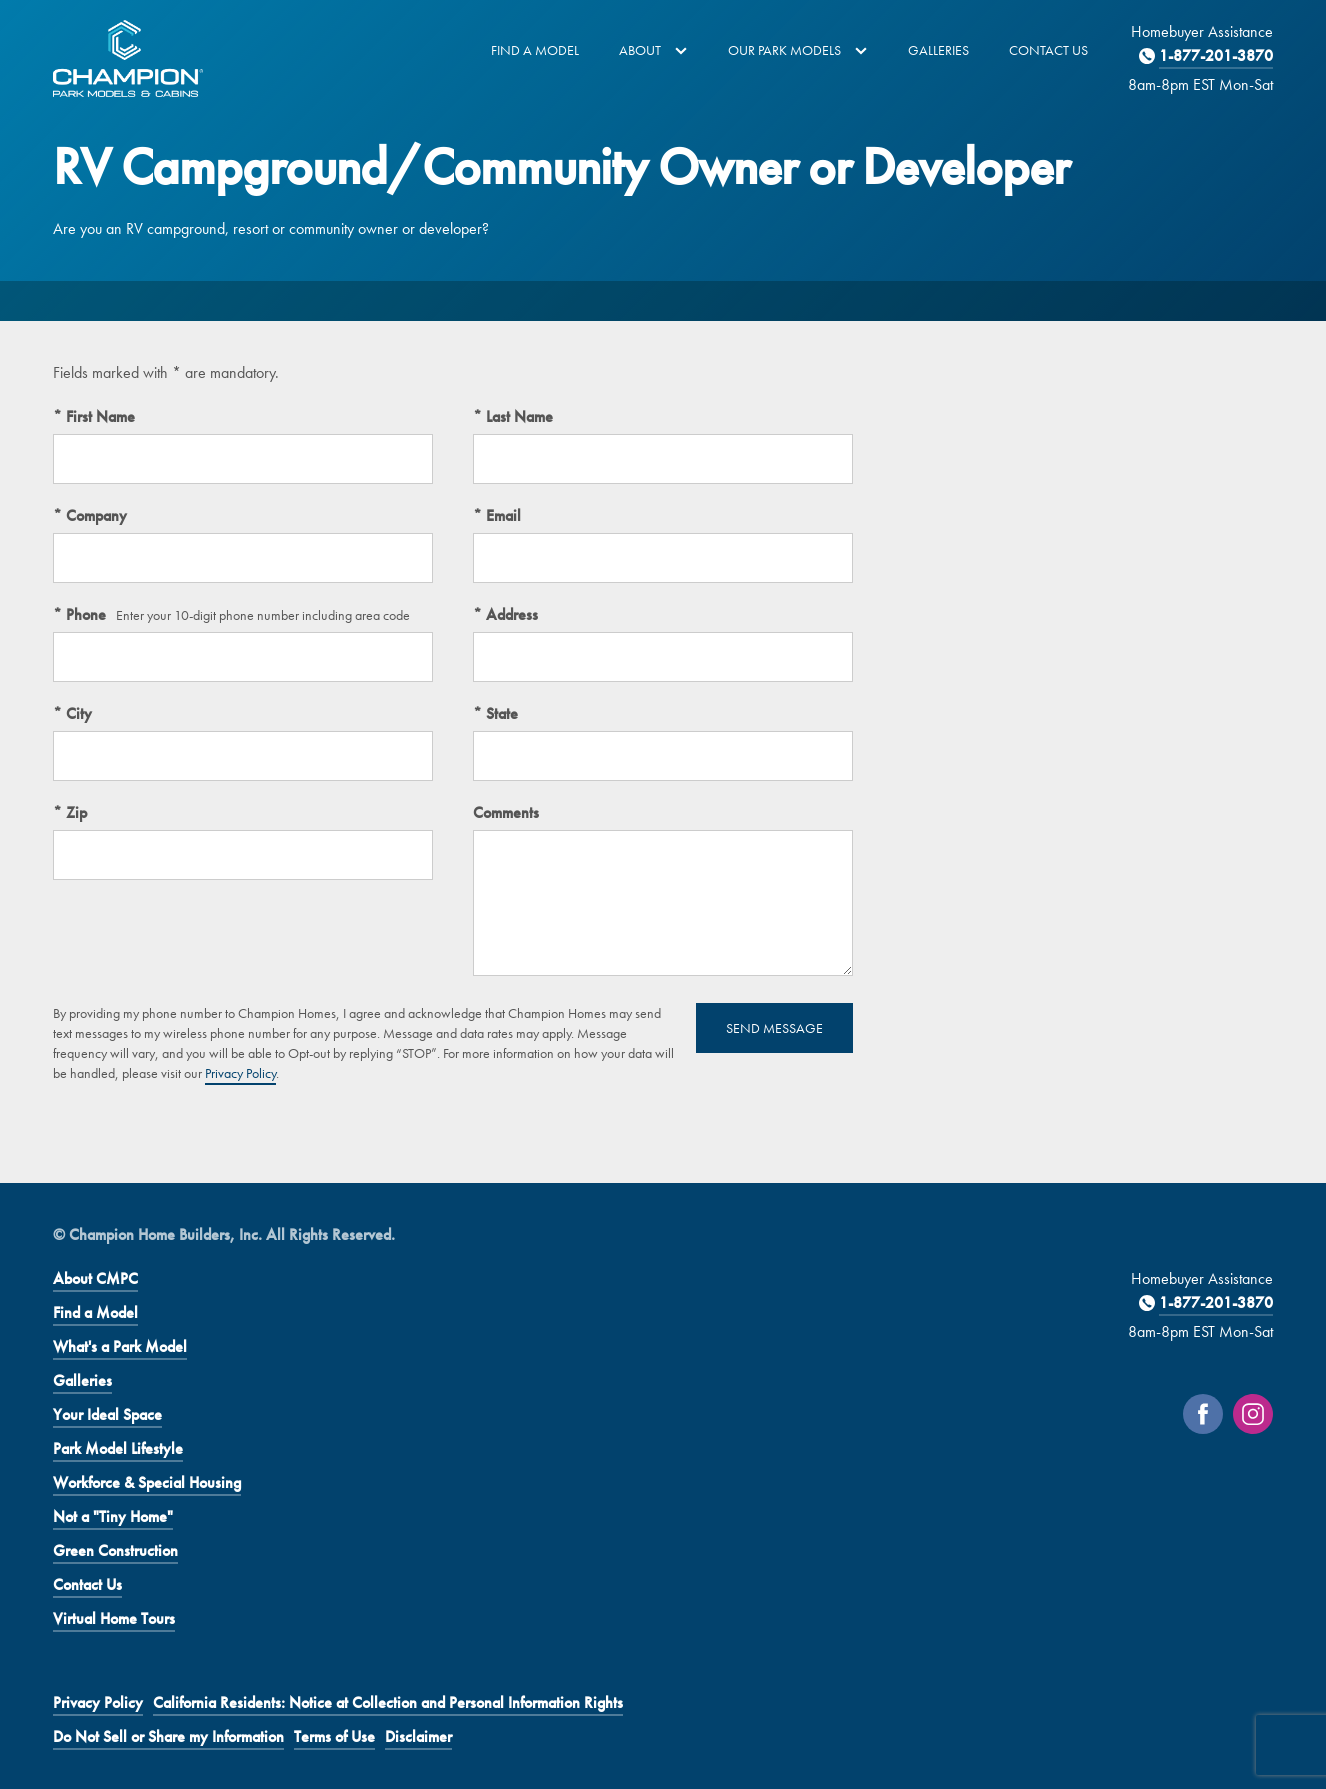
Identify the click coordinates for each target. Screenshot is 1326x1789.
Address (510, 614)
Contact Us (1048, 50)
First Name (98, 416)
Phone (84, 614)
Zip (74, 812)
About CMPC (95, 1278)
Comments (506, 812)
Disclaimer (418, 1736)
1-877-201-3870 (1216, 55)
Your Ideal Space (107, 1414)
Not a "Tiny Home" (113, 1516)
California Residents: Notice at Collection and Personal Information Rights (388, 1702)
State (500, 713)
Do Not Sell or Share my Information (168, 1736)
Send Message (774, 1028)
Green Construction (115, 1550)
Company (94, 515)
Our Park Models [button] (798, 50)
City (77, 713)
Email (501, 515)
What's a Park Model (120, 1346)
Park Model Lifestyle (118, 1448)
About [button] (653, 50)
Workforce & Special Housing (147, 1482)
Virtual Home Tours (114, 1618)
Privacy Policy (240, 1073)
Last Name (517, 416)
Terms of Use (334, 1736)
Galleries (938, 50)
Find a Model (535, 50)
